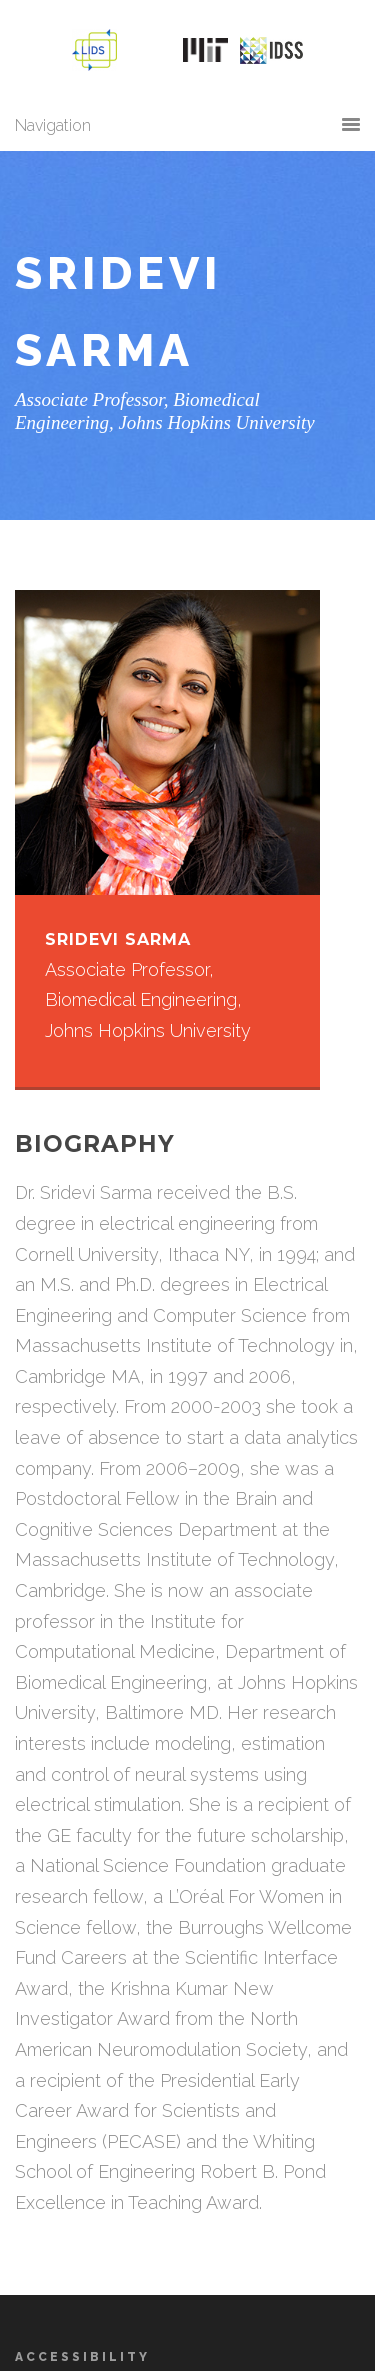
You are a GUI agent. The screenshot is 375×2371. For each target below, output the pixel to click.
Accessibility (82, 2357)
